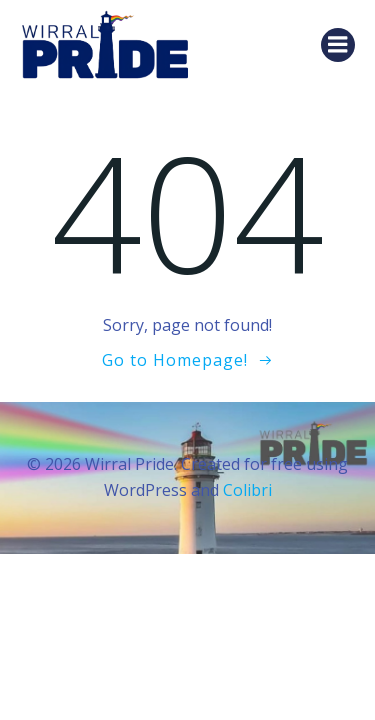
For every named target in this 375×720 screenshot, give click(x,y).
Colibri (247, 490)
